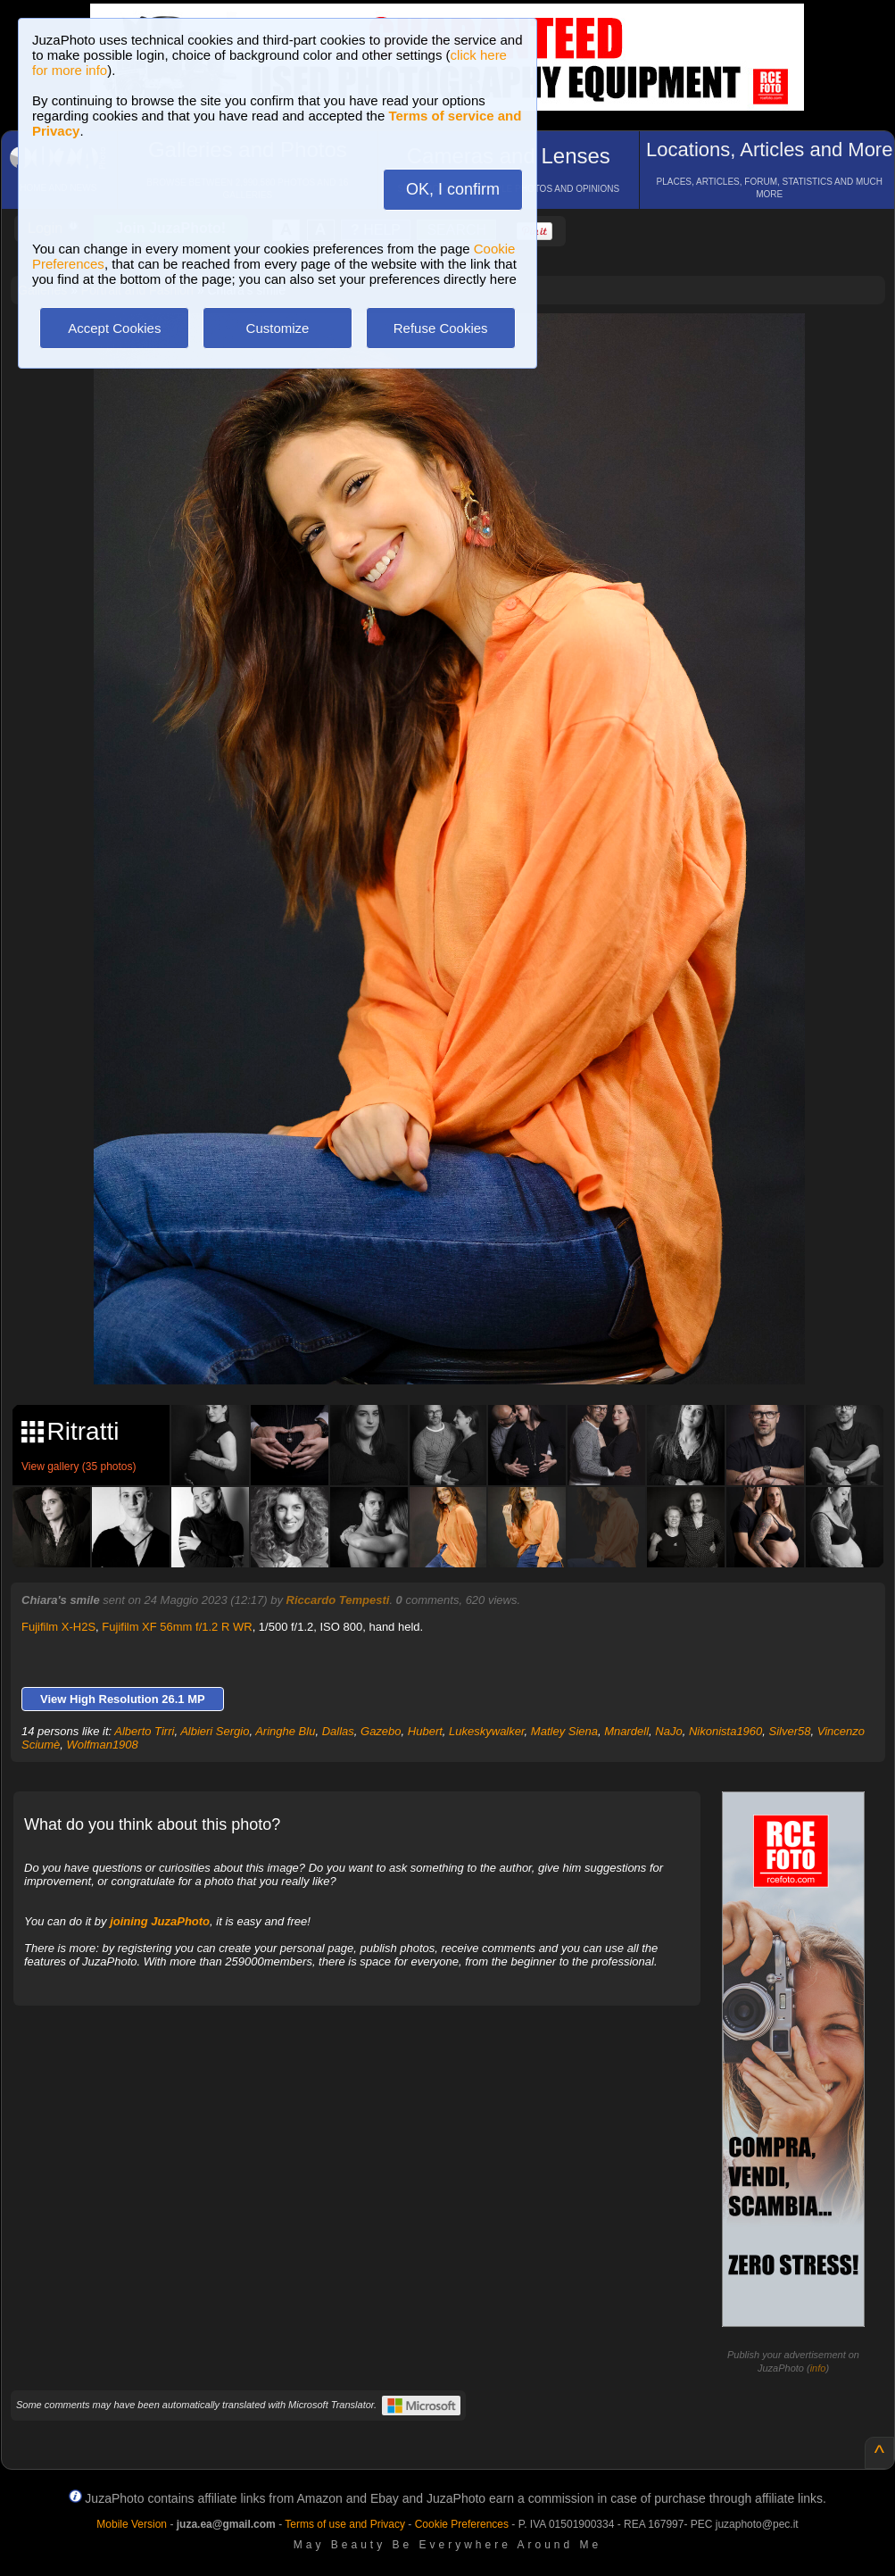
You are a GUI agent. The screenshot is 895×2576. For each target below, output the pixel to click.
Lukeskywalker (487, 1731)
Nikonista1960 (725, 1731)
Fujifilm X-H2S (58, 1626)
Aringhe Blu (285, 1731)
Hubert (425, 1731)
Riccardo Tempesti (338, 1600)
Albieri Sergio (214, 1731)
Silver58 (790, 1731)
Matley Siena (564, 1731)
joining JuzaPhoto (160, 1921)
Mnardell (626, 1731)
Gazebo (381, 1731)
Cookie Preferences (462, 2524)
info (818, 2368)
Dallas (338, 1731)
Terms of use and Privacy (345, 2524)
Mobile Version (131, 2524)
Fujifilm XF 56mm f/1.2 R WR (177, 1626)
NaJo (668, 1731)
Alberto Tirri (144, 1731)
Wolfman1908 (102, 1744)
